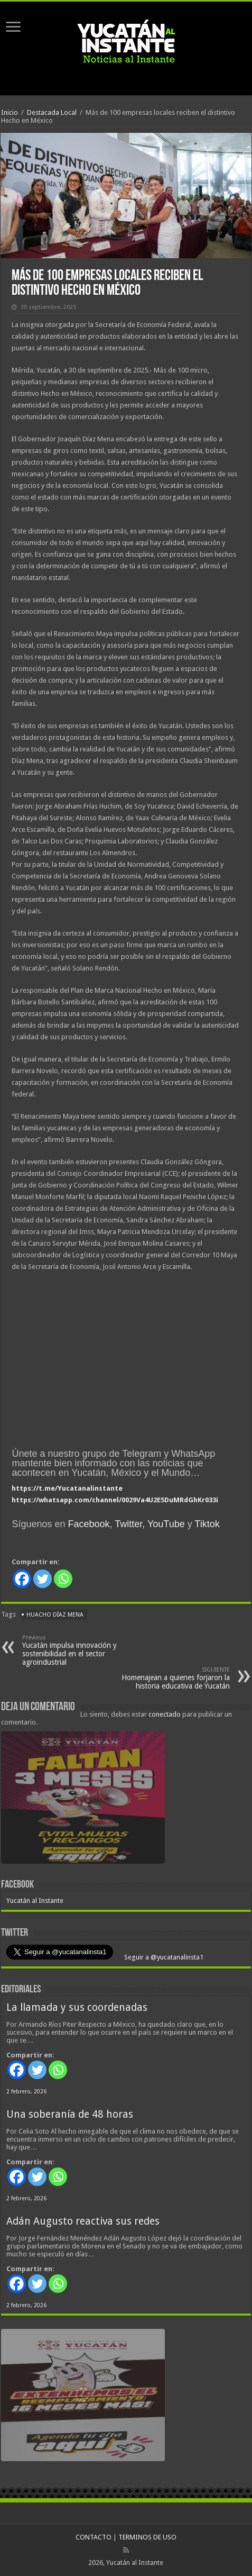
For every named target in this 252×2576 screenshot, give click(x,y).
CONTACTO (93, 2537)
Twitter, (130, 1524)
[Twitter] (42, 1579)
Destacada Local (52, 112)
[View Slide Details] (83, 1799)
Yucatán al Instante (34, 1900)
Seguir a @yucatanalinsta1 (163, 1957)
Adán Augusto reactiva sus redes (83, 2221)
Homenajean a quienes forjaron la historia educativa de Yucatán (176, 1678)
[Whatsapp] (63, 1579)
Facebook (88, 1524)
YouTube (166, 1524)
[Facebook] (22, 1579)
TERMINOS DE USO (147, 2537)
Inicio (9, 112)
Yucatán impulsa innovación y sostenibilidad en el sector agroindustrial (76, 1650)
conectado (164, 1714)
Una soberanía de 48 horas (69, 2114)
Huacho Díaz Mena (54, 1614)
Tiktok (206, 1524)
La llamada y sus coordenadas (76, 2007)
